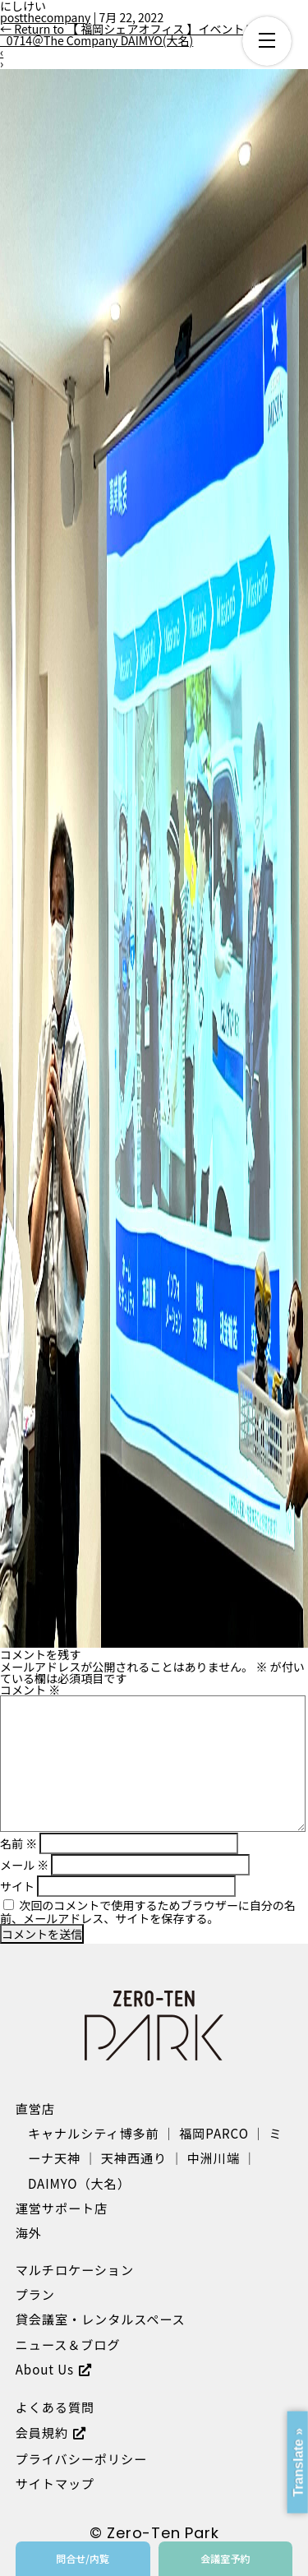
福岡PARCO (214, 2133)
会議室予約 (225, 2558)
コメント (30, 1689)
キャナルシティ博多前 (93, 2133)
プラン (35, 2294)
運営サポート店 (62, 2208)
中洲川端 (213, 2157)
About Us (45, 2369)
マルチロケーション (75, 2269)
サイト (17, 1886)
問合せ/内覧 (82, 2558)
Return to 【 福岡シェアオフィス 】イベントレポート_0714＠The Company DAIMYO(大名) (145, 35)
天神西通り (134, 2157)
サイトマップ (55, 2483)
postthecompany (45, 17)
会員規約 (42, 2432)
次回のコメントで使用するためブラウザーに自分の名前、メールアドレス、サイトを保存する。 (148, 1911)
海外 (29, 2232)
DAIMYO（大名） (79, 2183)
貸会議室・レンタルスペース (101, 2319)
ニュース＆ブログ (68, 2344)
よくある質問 (55, 2407)
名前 (18, 1843)
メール (24, 1865)
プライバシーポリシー (81, 2458)
